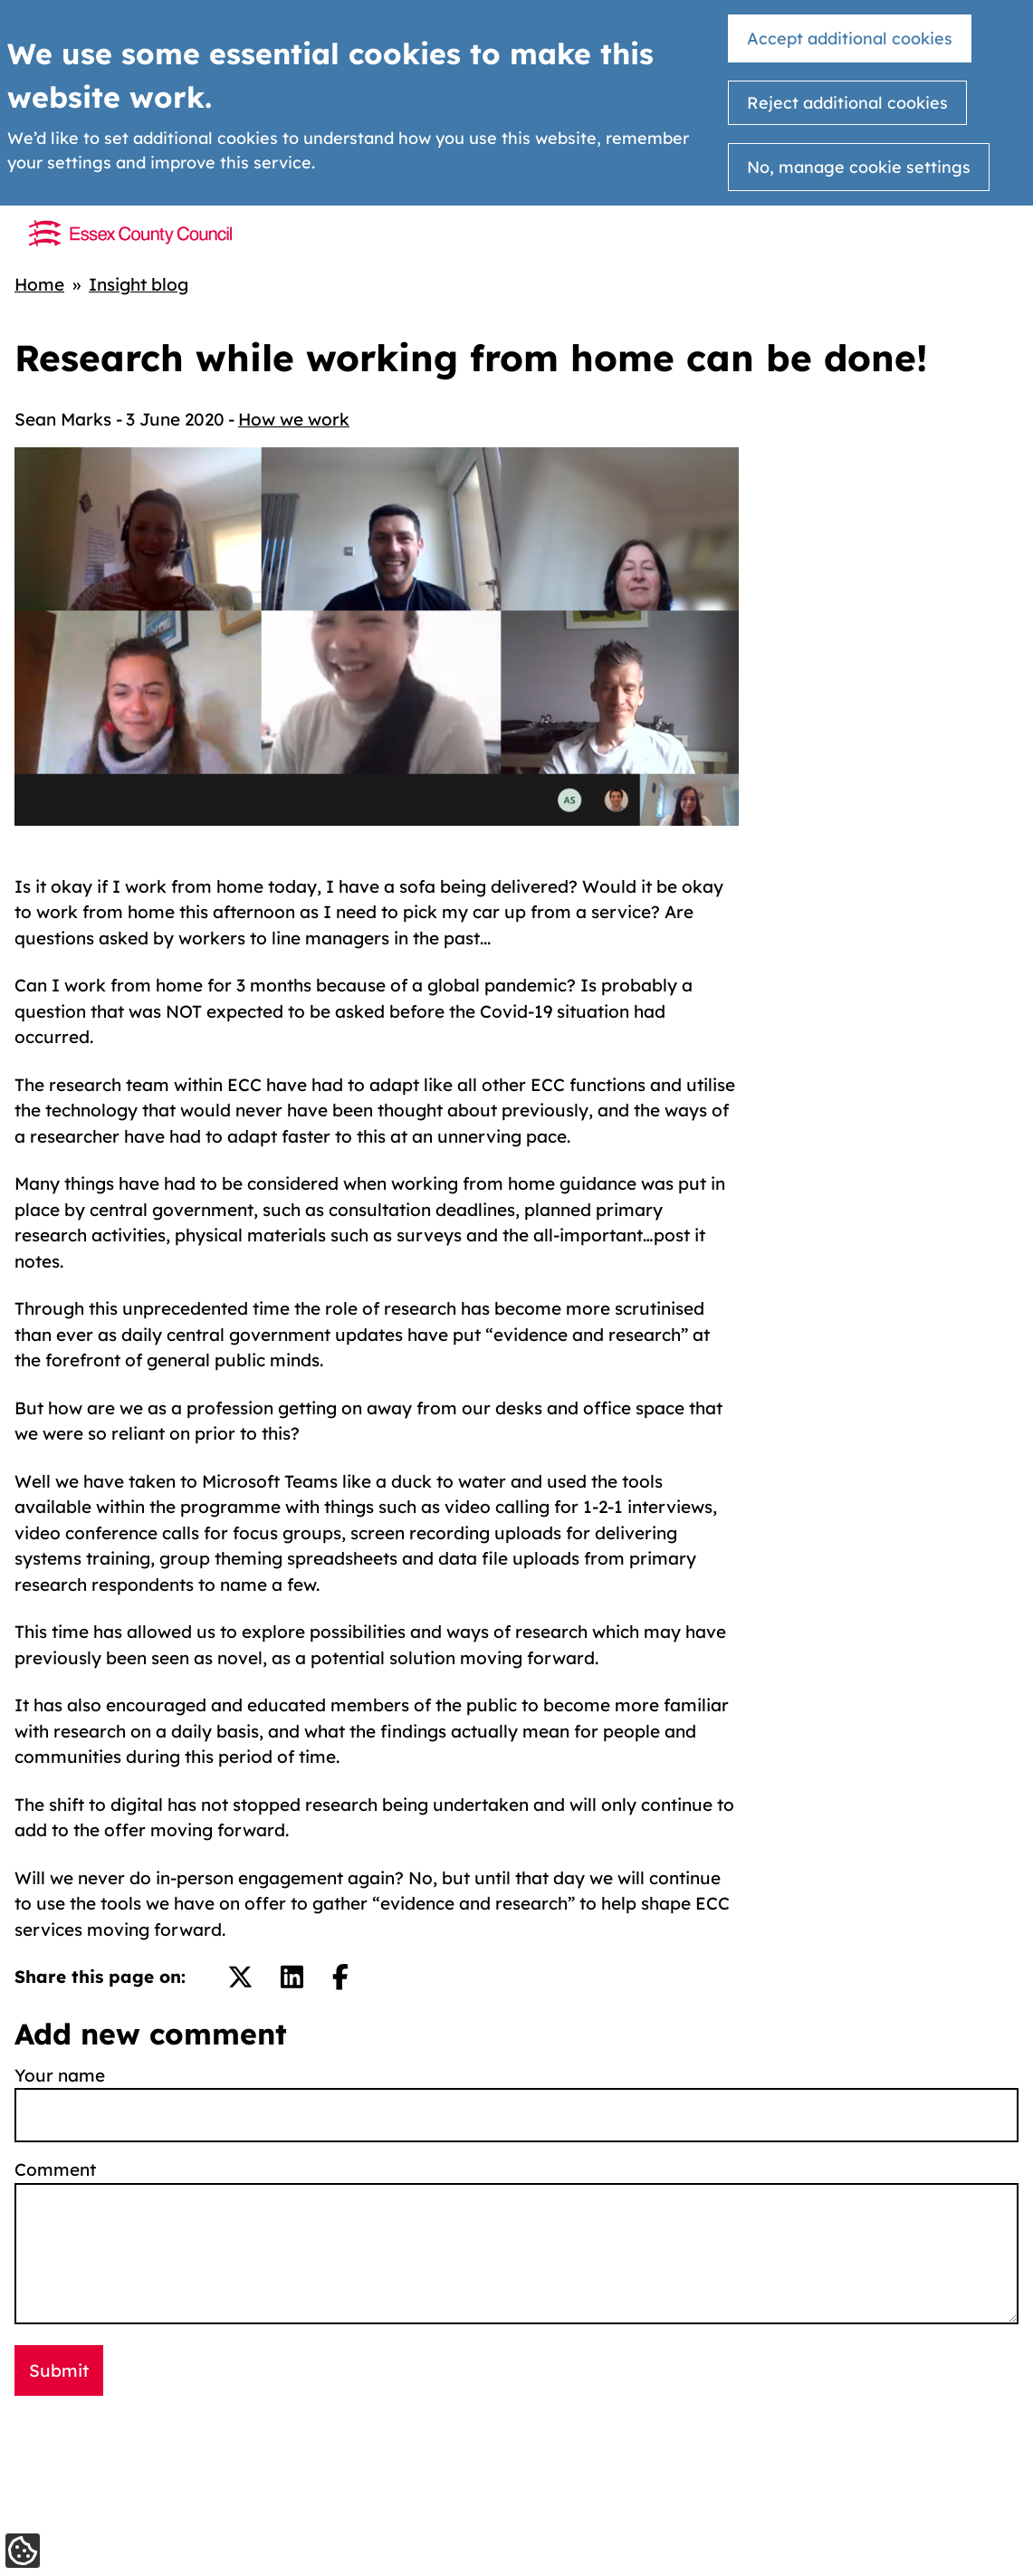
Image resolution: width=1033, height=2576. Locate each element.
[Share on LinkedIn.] (292, 1977)
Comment (55, 2169)
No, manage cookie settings (859, 167)
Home (39, 284)
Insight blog (138, 284)
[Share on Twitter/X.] (240, 1977)
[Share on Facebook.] (340, 1977)
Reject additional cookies (847, 102)
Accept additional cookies (849, 38)
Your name (59, 2075)
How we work (293, 419)
